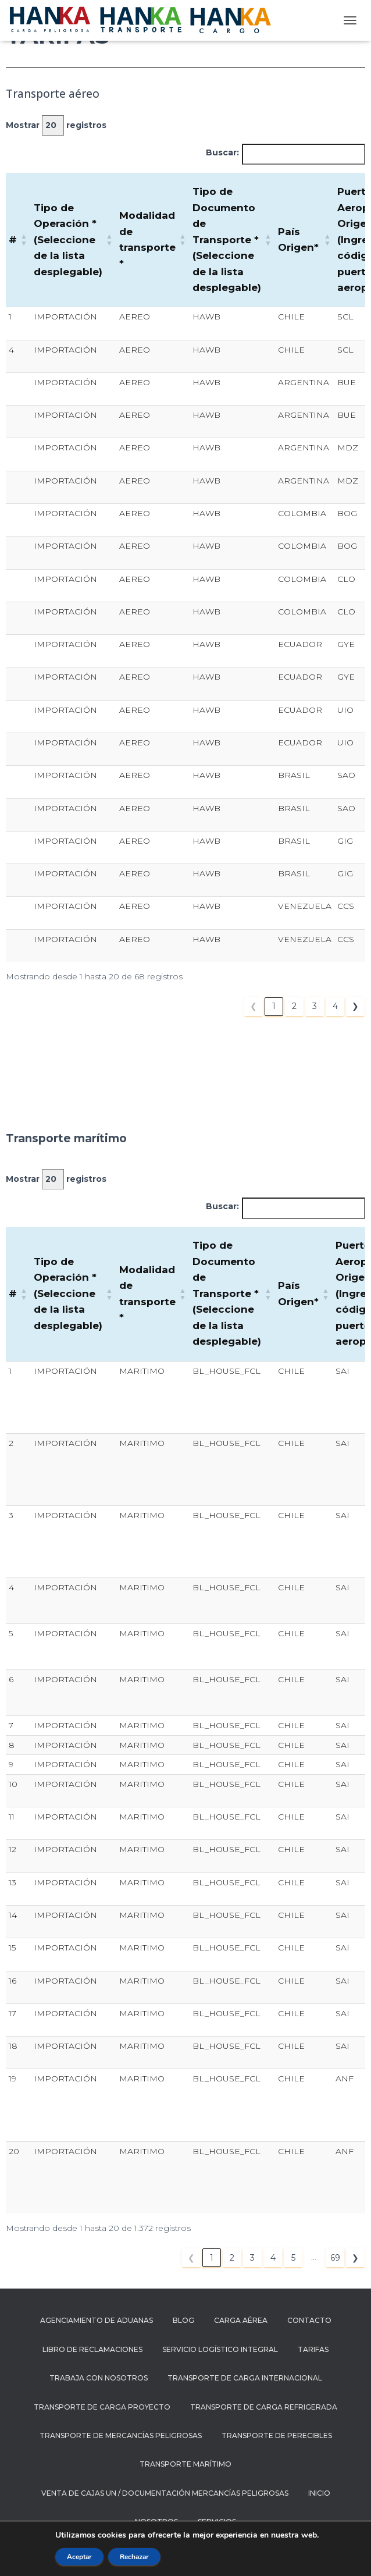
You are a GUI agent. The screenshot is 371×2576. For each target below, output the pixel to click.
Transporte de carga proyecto (102, 2407)
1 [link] (274, 1006)
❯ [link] (355, 1006)
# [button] (13, 240)
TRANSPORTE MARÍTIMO (185, 2464)
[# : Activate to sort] (18, 240)
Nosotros (156, 2521)
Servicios (217, 2521)
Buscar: (222, 152)
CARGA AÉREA (240, 2320)
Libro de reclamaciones (92, 2349)
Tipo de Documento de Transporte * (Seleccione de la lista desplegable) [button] (226, 239)
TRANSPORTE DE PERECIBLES (277, 2435)
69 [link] (335, 2257)
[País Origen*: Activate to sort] (304, 240)
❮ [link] (253, 1006)
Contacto (309, 2320)
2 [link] (294, 1006)
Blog (183, 2320)
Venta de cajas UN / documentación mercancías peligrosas (164, 2493)
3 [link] (314, 1006)
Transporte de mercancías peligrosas (121, 2435)
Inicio (319, 2493)
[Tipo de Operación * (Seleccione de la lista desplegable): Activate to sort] (73, 240)
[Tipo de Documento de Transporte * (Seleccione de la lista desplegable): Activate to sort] (232, 240)
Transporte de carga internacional (244, 2378)
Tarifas (313, 2349)
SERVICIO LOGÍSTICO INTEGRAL (220, 2349)
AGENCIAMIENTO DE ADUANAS (96, 2320)
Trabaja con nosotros (98, 2378)
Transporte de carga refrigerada (263, 2407)
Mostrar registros (56, 125)
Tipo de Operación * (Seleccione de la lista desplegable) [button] (68, 240)
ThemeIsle (237, 2548)
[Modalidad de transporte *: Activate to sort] (153, 240)
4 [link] (335, 1006)
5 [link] (293, 2257)
